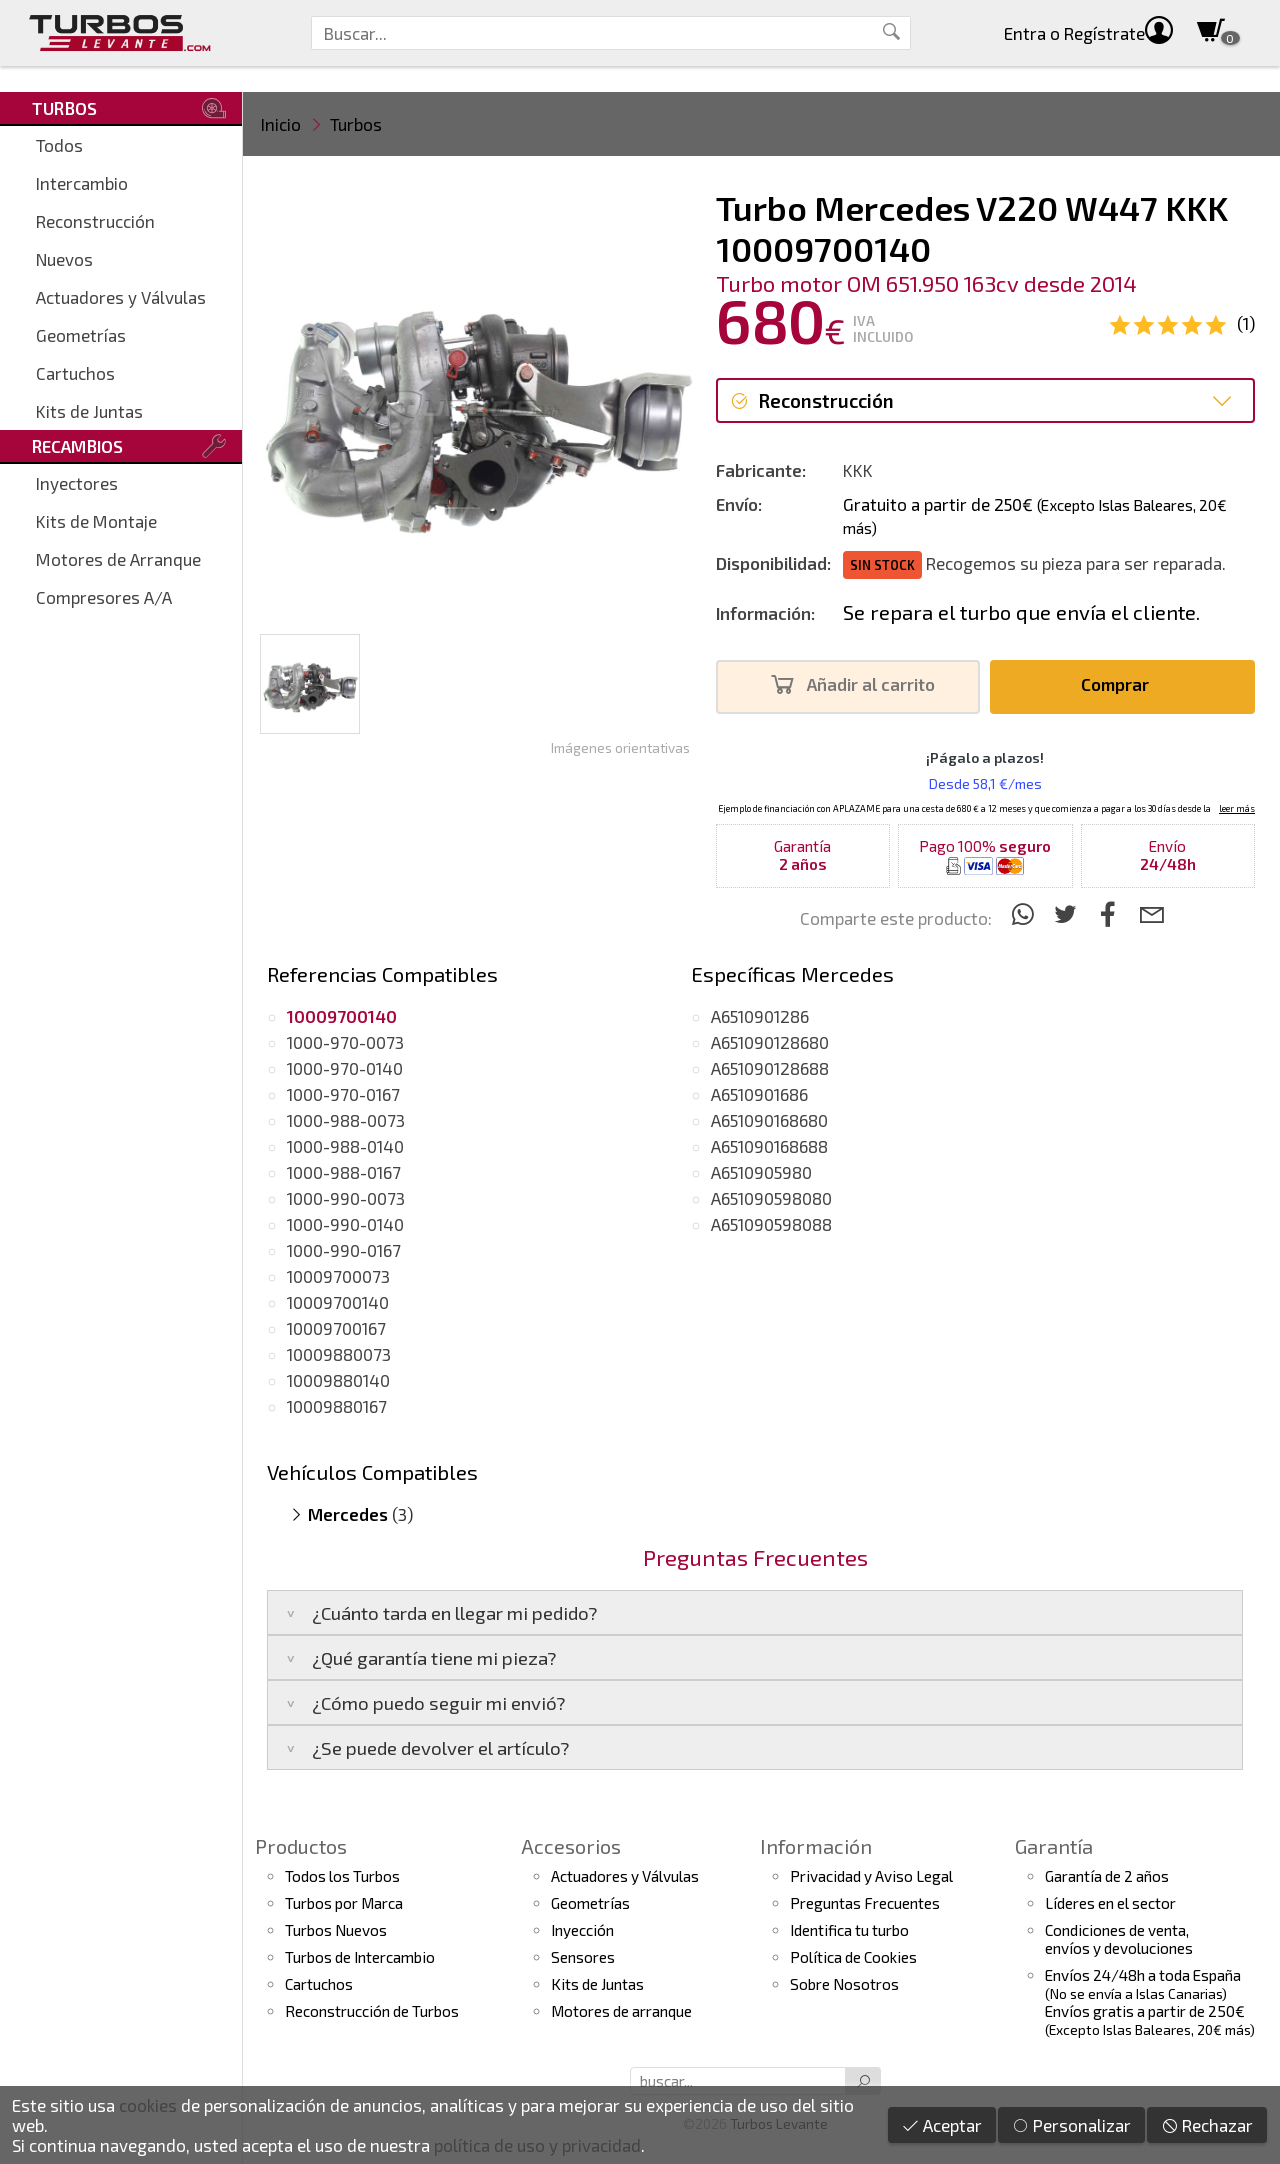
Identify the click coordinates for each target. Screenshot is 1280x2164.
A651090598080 (771, 1198)
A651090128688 (770, 1068)
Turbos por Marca (344, 1903)
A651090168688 (769, 1146)
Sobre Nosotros (844, 1984)
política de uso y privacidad (537, 2145)
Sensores (583, 1957)
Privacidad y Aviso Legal (871, 1876)
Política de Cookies (853, 1957)
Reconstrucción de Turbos (372, 2011)
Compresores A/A (104, 597)
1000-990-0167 (344, 1250)
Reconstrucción (95, 221)
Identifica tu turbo (849, 1930)
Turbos (356, 124)
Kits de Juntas (89, 411)
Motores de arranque (621, 2011)
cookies (148, 2105)
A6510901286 (760, 1016)
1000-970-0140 (345, 1068)
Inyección (582, 1930)
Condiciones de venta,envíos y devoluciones (1119, 1939)
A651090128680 (770, 1042)
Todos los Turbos (342, 1876)
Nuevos (64, 259)
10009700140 (338, 1302)
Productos (301, 1846)
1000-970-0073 (345, 1042)
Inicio (281, 124)
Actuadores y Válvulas (121, 297)
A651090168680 (769, 1120)
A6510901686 (759, 1094)
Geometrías (81, 335)
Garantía (1054, 1846)
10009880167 (337, 1406)
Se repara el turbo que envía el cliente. (1021, 612)
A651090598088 (771, 1224)
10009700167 (336, 1328)
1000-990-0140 (345, 1224)
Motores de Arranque (118, 559)
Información (816, 1846)
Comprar (1120, 684)
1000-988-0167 (344, 1172)
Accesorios (571, 1846)
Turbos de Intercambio (360, 1957)
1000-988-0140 (345, 1146)
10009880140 (338, 1380)
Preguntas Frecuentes (865, 1903)
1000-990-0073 (346, 1198)
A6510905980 (761, 1172)
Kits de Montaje (96, 521)
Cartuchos (75, 373)
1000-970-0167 (343, 1094)
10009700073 (338, 1276)
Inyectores (77, 483)
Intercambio (82, 183)
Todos (59, 145)
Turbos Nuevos (336, 1930)
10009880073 (339, 1354)
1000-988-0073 (346, 1120)
